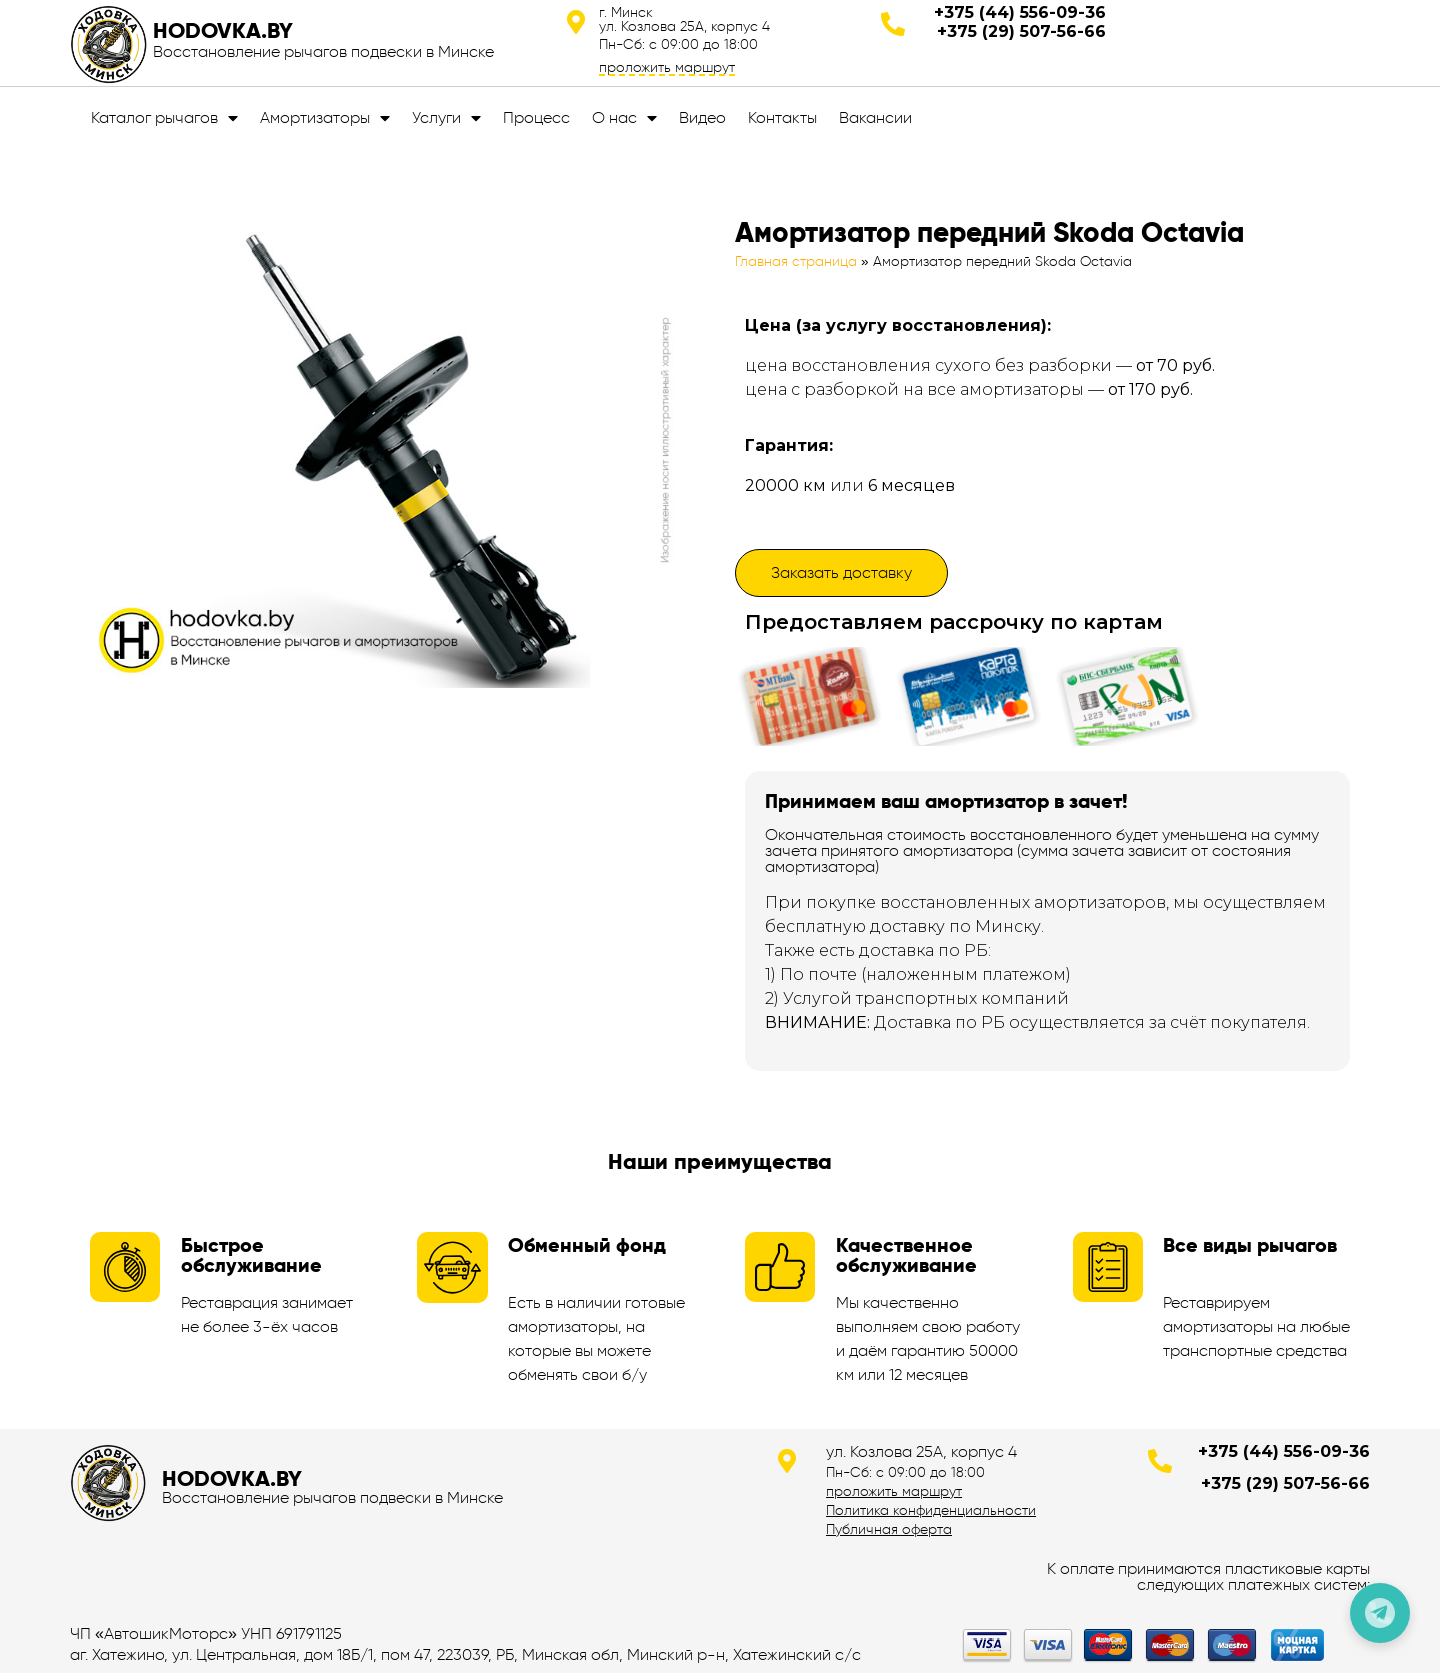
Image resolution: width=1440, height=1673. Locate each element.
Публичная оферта (889, 1529)
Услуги (446, 118)
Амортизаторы (325, 118)
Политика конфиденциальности (931, 1510)
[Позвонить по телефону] (1380, 1613)
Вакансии (875, 117)
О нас (624, 118)
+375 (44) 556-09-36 (1020, 12)
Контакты (782, 117)
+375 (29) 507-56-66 (1021, 31)
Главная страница (796, 261)
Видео (702, 117)
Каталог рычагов (164, 118)
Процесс (536, 117)
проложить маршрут (667, 67)
